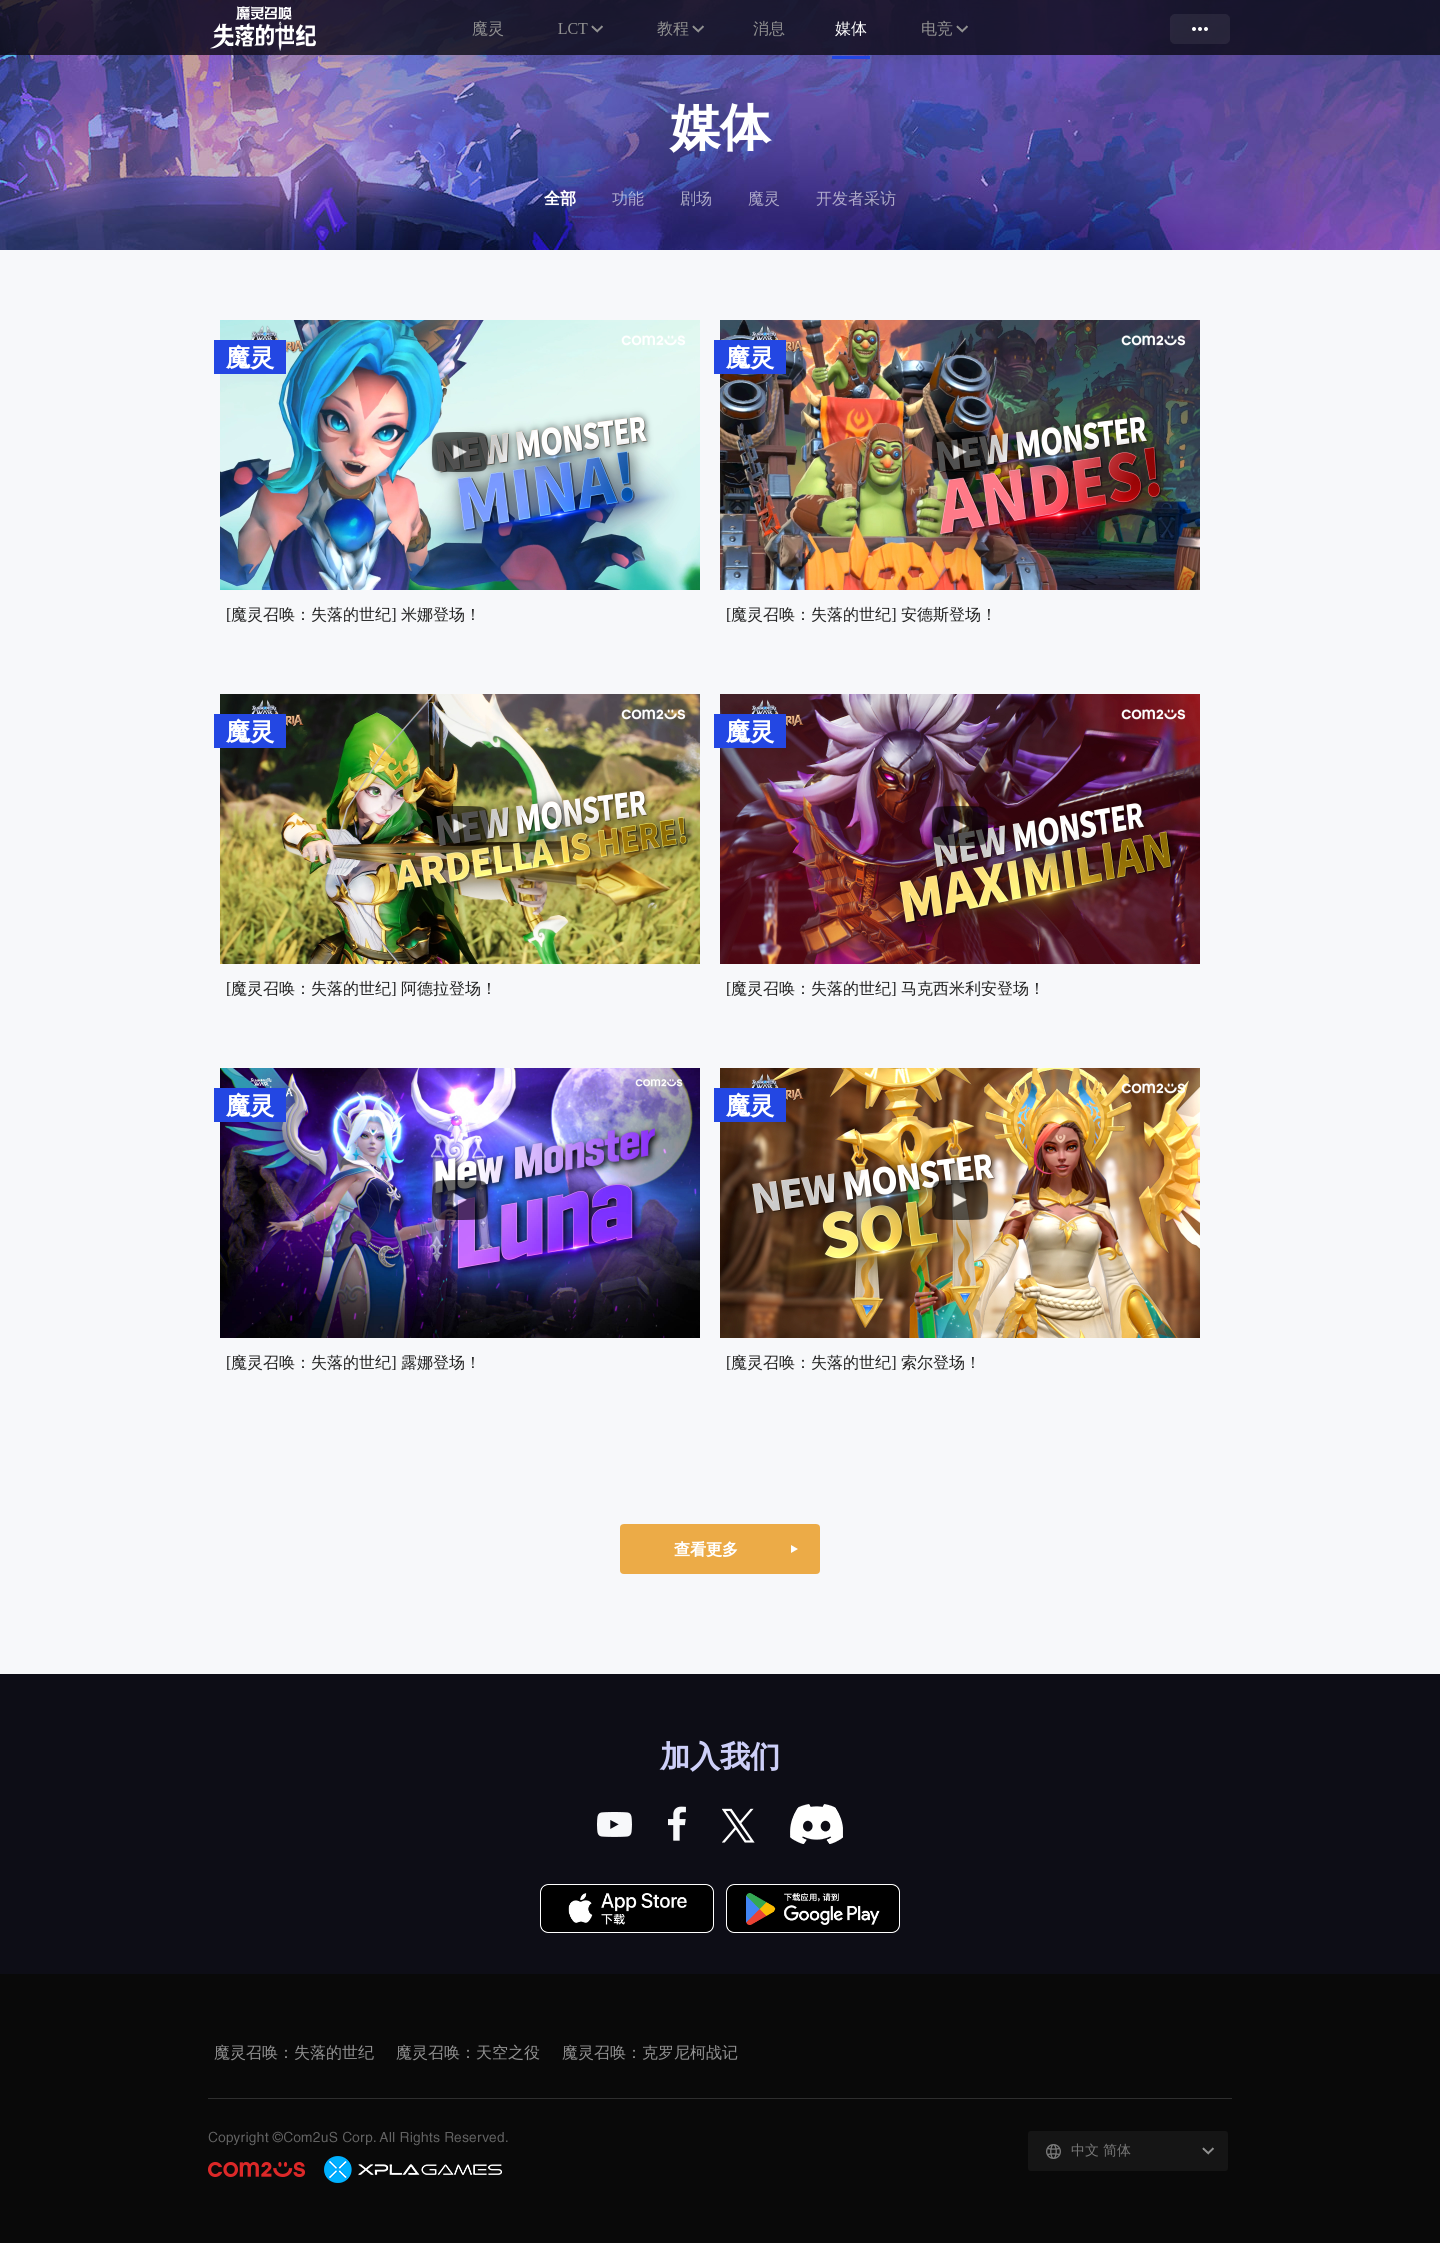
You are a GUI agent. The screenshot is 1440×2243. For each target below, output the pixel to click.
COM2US (256, 2169)
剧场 (696, 198)
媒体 (852, 28)
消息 (770, 28)
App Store (627, 1910)
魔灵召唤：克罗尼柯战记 (650, 2052)
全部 (560, 198)
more (1200, 29)
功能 (628, 198)
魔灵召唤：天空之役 (468, 2052)
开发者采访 (856, 198)
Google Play (813, 1910)
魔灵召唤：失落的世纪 (284, 29)
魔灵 (487, 28)
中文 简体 (1101, 2150)
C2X (414, 2169)
